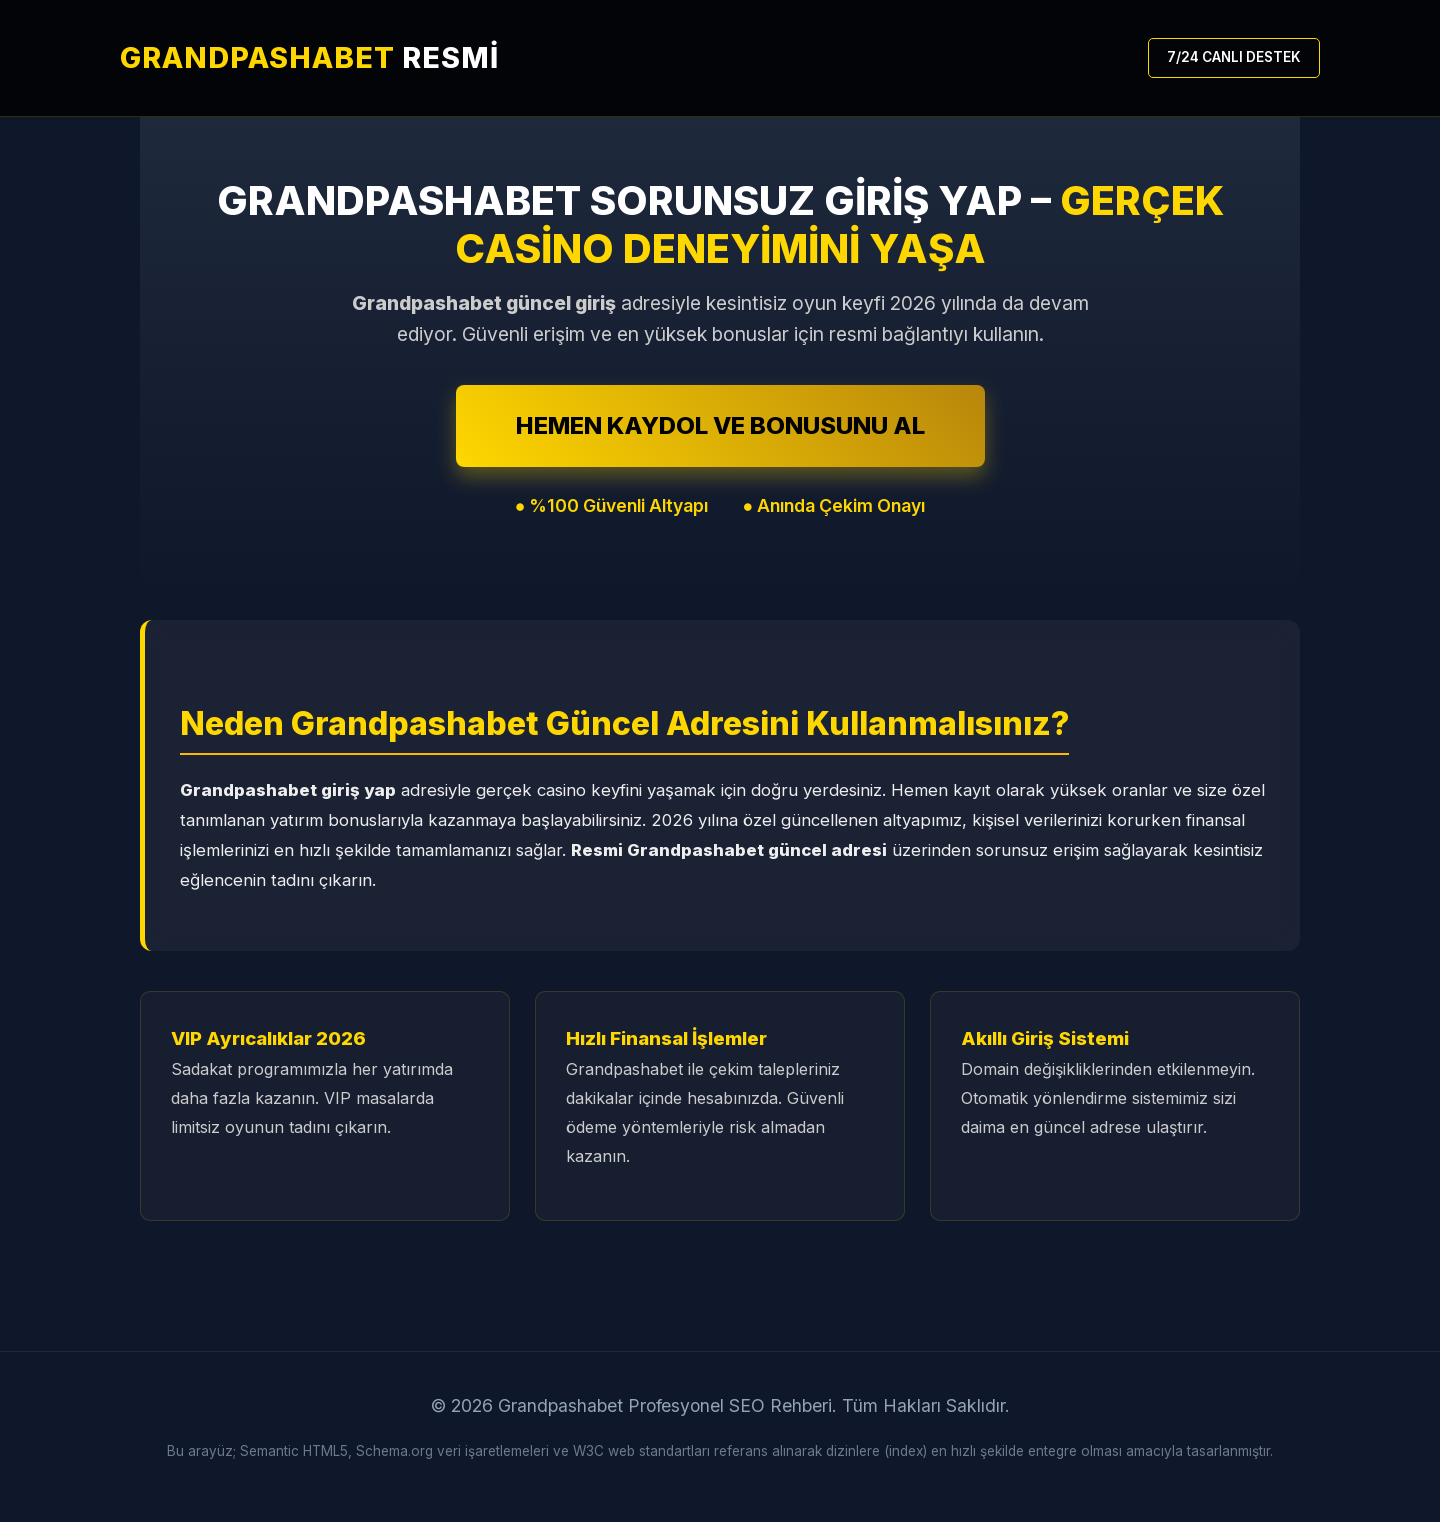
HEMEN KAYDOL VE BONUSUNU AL (720, 425)
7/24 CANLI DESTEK (1234, 57)
